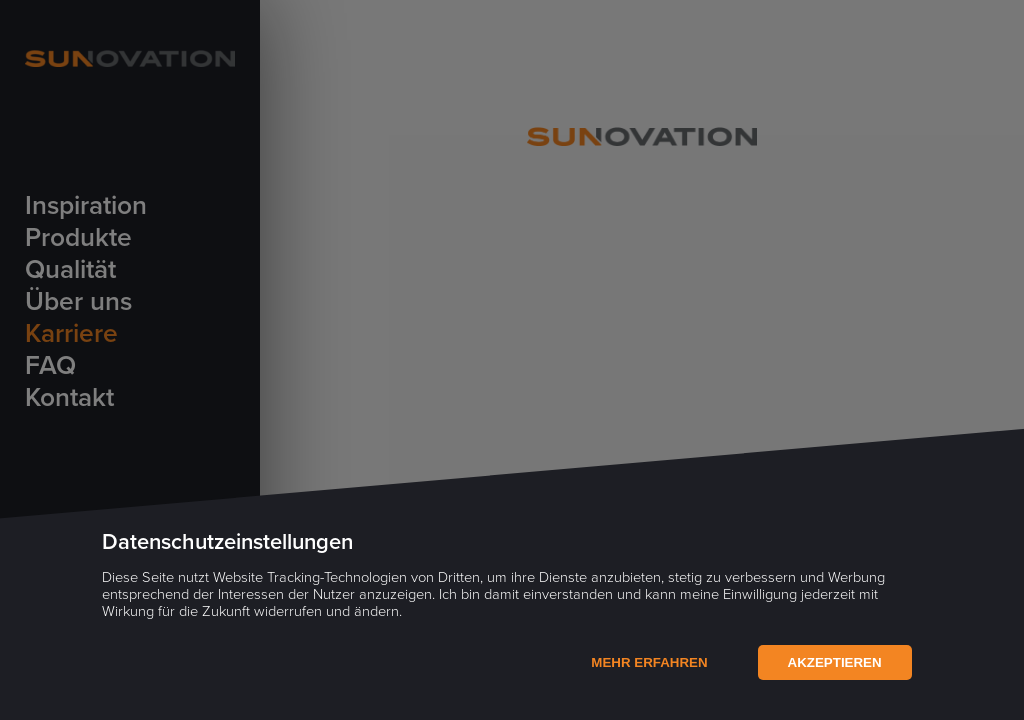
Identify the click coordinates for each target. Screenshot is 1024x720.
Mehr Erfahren (649, 662)
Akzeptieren (835, 662)
